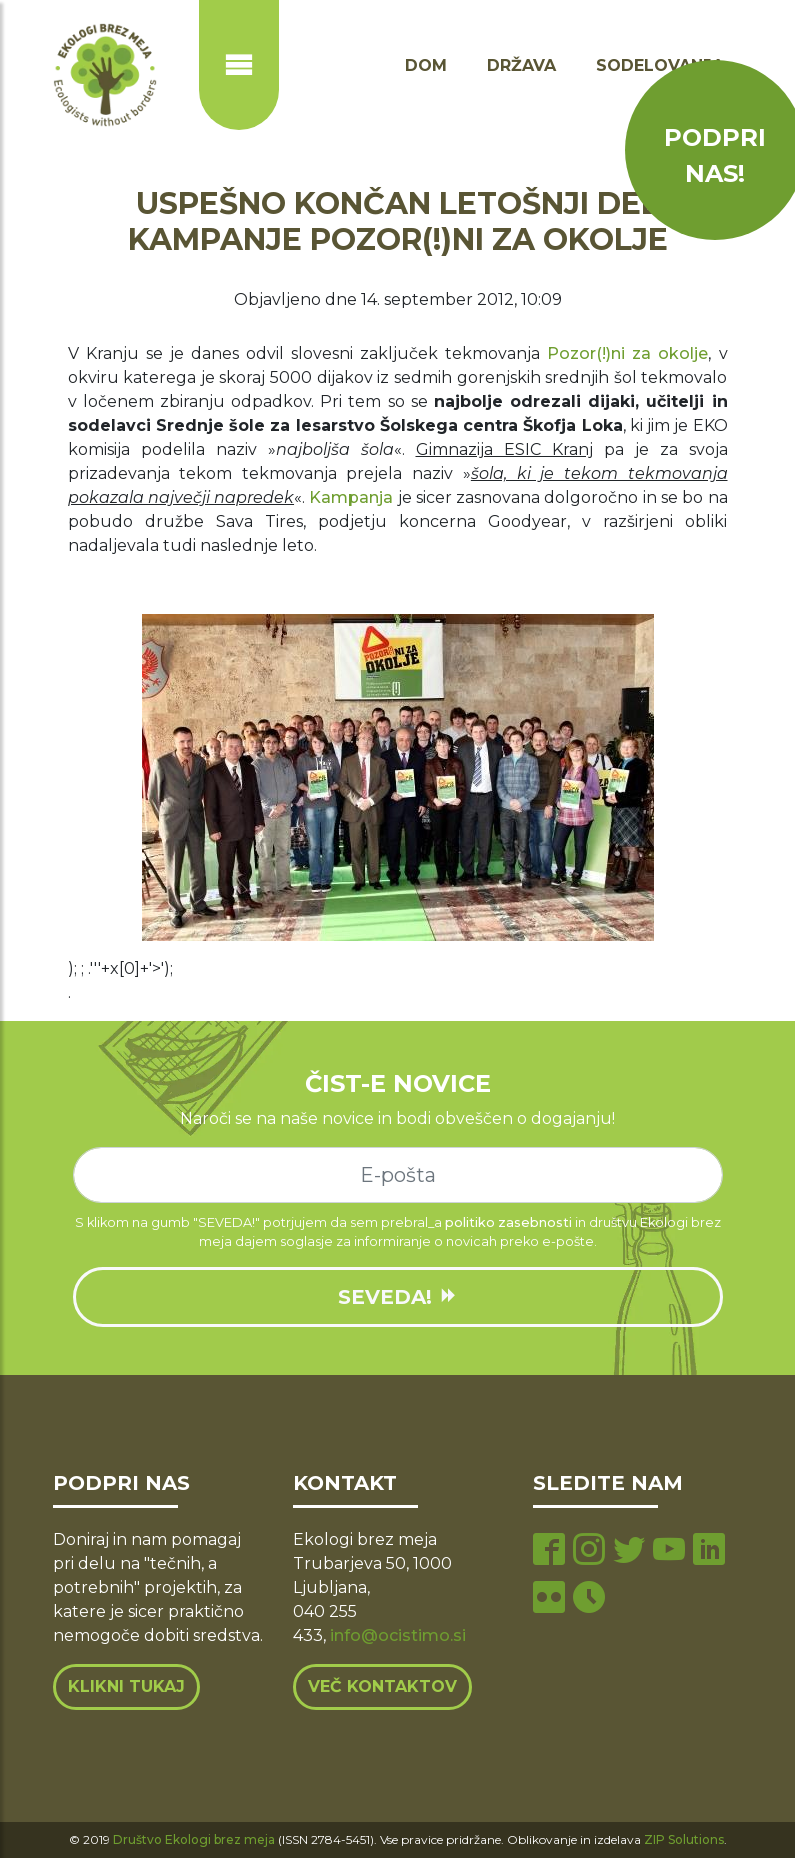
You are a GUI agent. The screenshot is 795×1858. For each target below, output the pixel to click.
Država (521, 65)
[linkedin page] (709, 1551)
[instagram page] (589, 1551)
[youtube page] (669, 1551)
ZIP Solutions (684, 1839)
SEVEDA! (398, 1297)
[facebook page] (549, 1551)
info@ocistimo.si (398, 1635)
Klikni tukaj (126, 1686)
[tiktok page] (589, 1599)
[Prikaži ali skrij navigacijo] (239, 65)
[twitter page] (629, 1551)
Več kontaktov (382, 1686)
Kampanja (351, 497)
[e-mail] (398, 1175)
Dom (426, 65)
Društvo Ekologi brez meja (194, 1839)
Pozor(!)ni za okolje (627, 353)
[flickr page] (549, 1599)
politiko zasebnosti (508, 1222)
